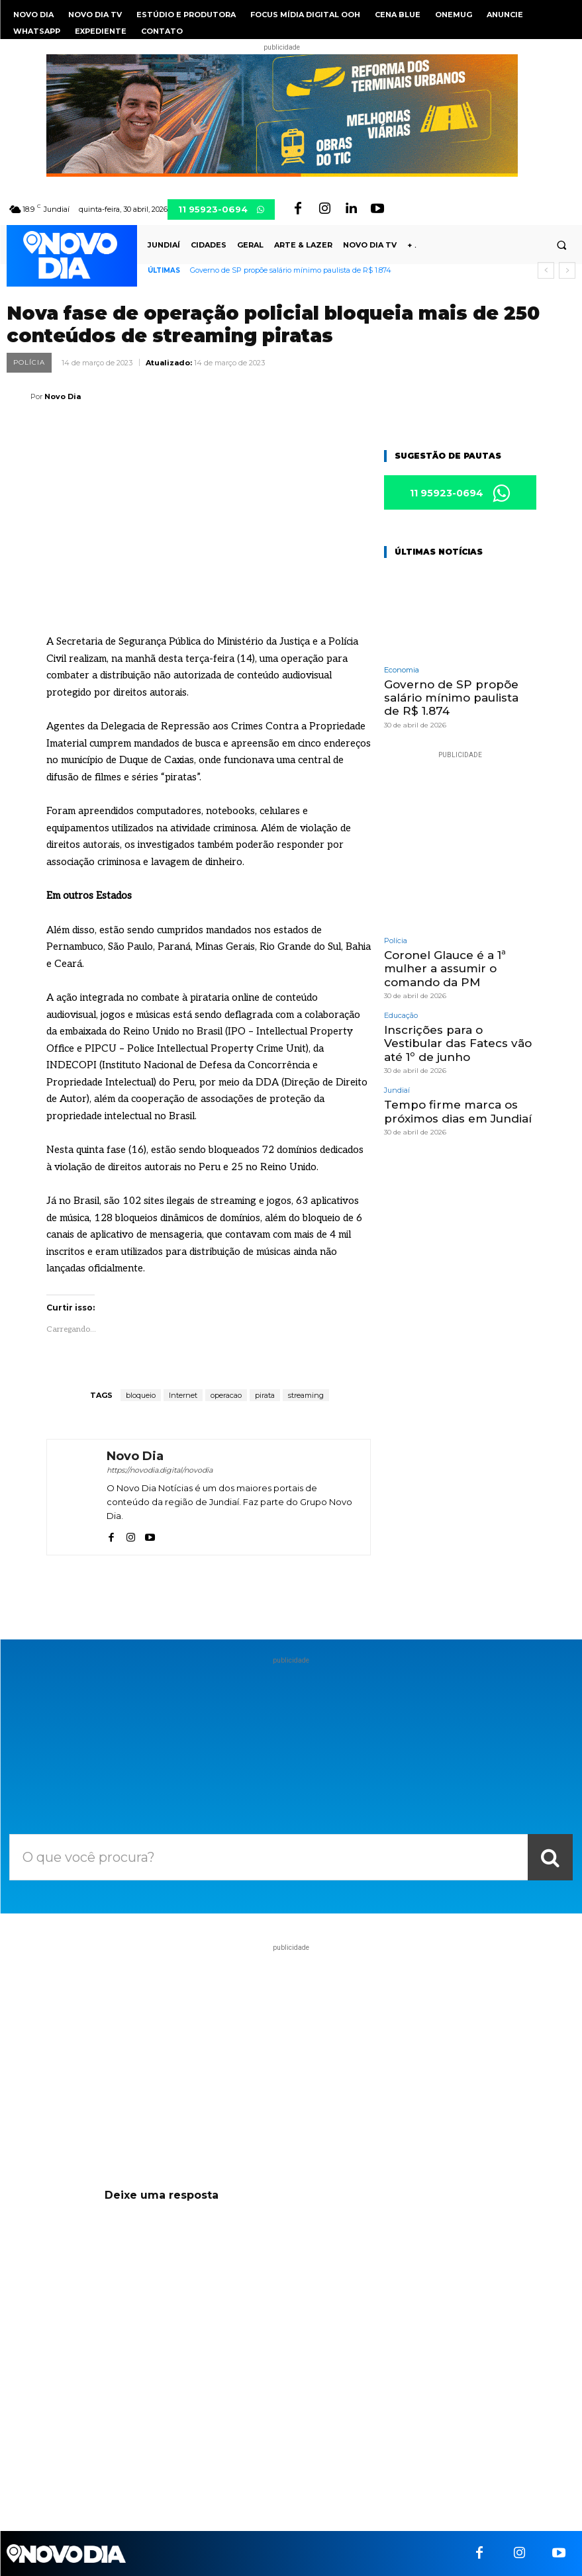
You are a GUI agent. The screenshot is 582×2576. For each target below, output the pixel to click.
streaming (306, 1395)
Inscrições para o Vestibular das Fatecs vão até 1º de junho (458, 1043)
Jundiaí (397, 1090)
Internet (183, 1395)
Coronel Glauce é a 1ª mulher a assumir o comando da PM (445, 968)
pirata (265, 1395)
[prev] (546, 270)
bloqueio (141, 1395)
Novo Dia (62, 396)
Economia (401, 670)
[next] (567, 270)
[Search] (550, 1857)
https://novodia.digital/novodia (160, 1470)
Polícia (29, 363)
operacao (226, 1395)
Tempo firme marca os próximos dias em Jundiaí (458, 1111)
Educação (401, 1015)
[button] (561, 245)
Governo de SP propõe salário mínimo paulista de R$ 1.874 (290, 270)
